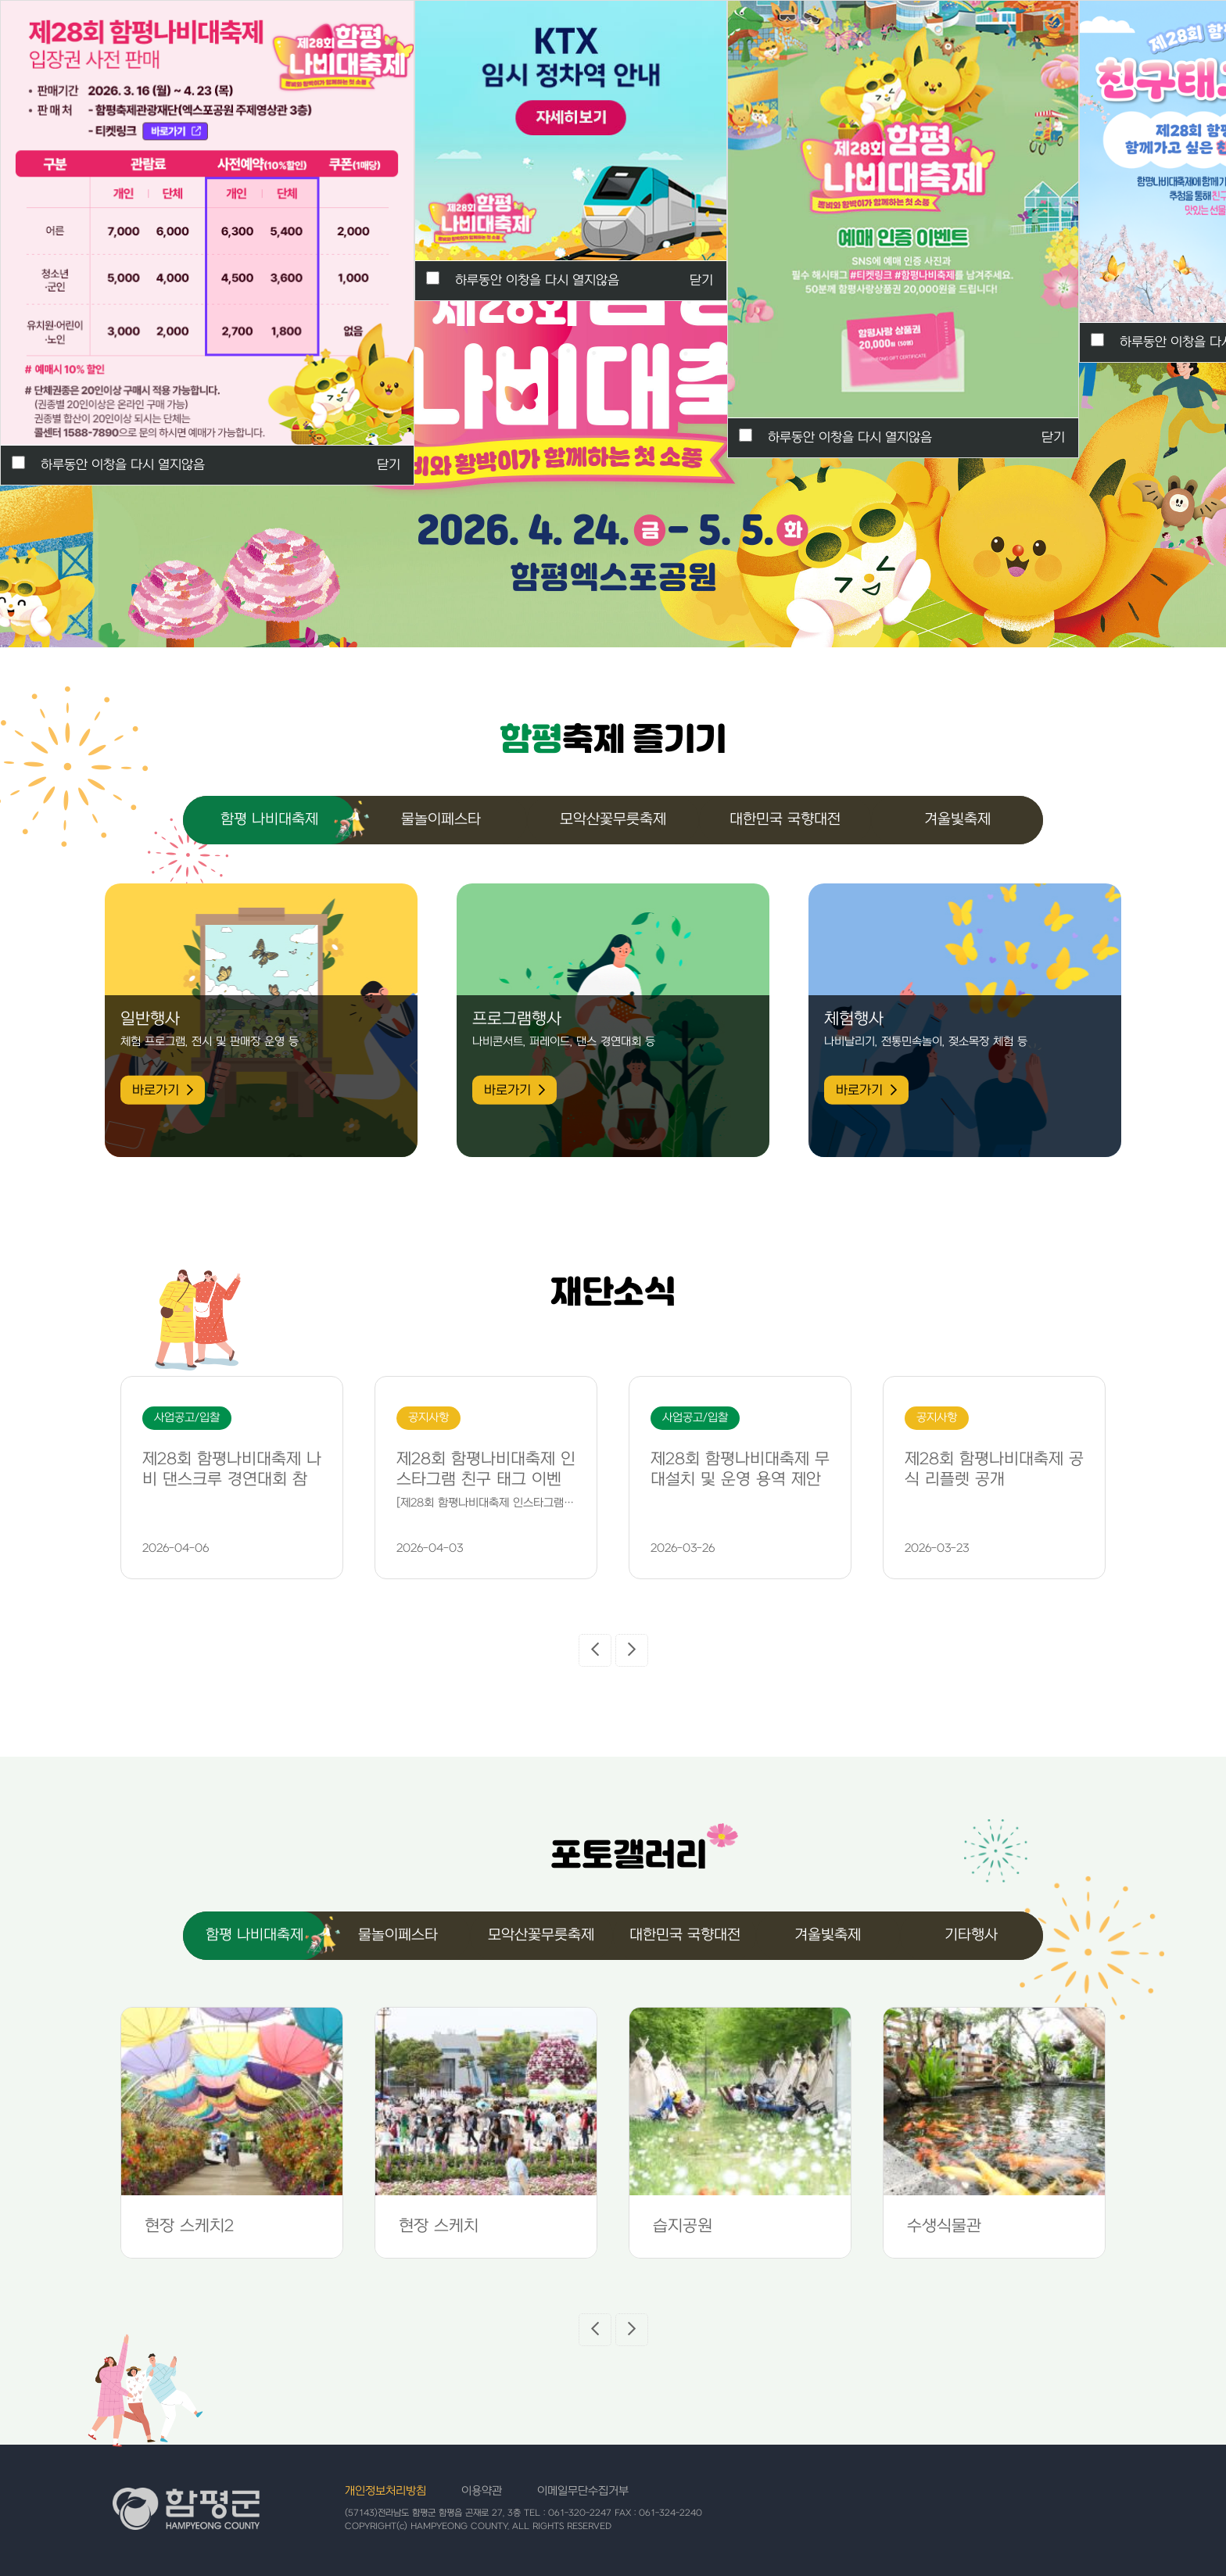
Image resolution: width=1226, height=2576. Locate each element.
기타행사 (971, 1935)
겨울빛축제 (957, 819)
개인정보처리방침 (385, 2491)
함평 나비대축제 (269, 819)
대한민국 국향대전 (785, 819)
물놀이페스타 (441, 819)
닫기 (1053, 438)
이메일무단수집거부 (583, 2491)
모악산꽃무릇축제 (613, 819)
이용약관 (481, 2491)
